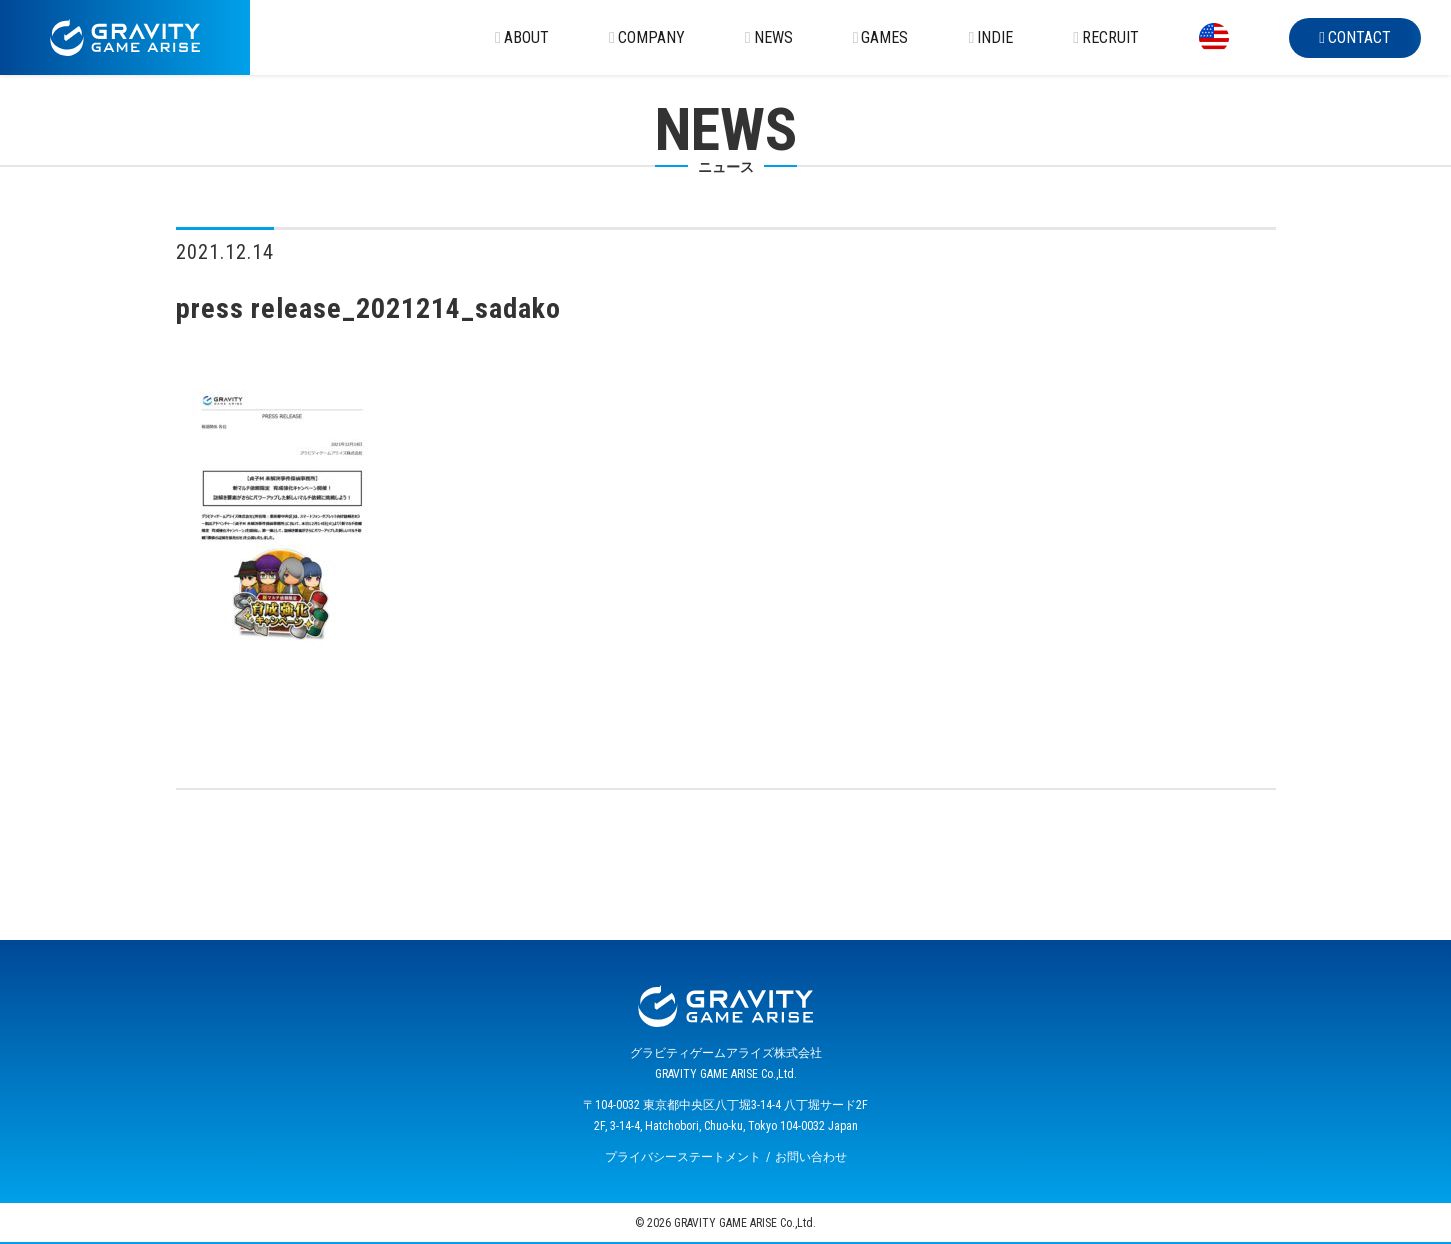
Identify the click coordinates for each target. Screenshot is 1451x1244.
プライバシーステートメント (683, 1157)
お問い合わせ (811, 1157)
